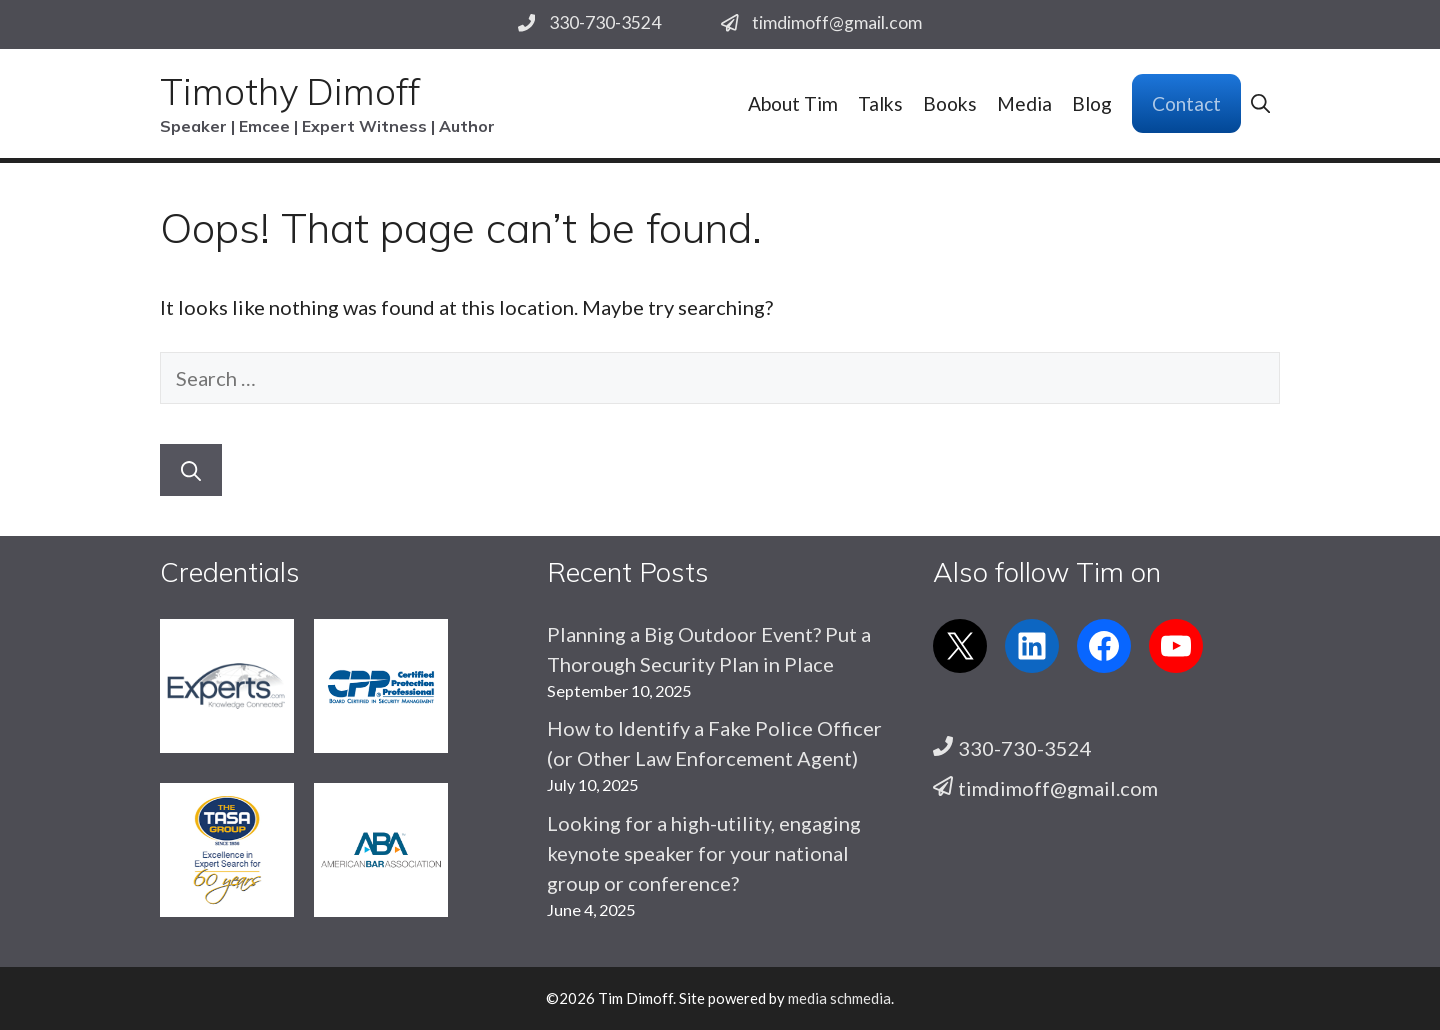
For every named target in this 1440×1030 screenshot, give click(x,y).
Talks (880, 103)
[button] (1260, 103)
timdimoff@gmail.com (837, 22)
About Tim (793, 103)
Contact (1186, 103)
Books (950, 103)
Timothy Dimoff (290, 91)
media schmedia (839, 998)
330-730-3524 (605, 22)
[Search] (191, 470)
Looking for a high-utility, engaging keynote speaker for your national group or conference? (704, 853)
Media (1024, 103)
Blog (1092, 103)
